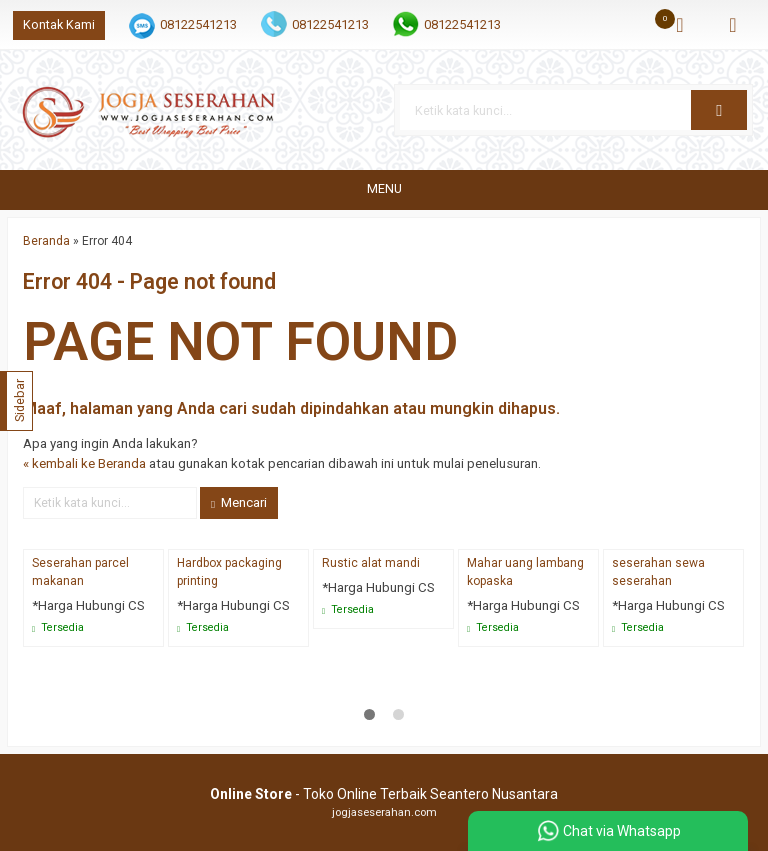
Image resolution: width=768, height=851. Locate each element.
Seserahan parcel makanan (80, 572)
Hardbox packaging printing (229, 572)
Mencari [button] (239, 503)
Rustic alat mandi (371, 563)
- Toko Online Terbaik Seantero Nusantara (384, 794)
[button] (719, 110)
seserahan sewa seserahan (658, 572)
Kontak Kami (59, 24)
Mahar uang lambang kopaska (525, 572)
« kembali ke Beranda (84, 463)
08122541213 (198, 24)
